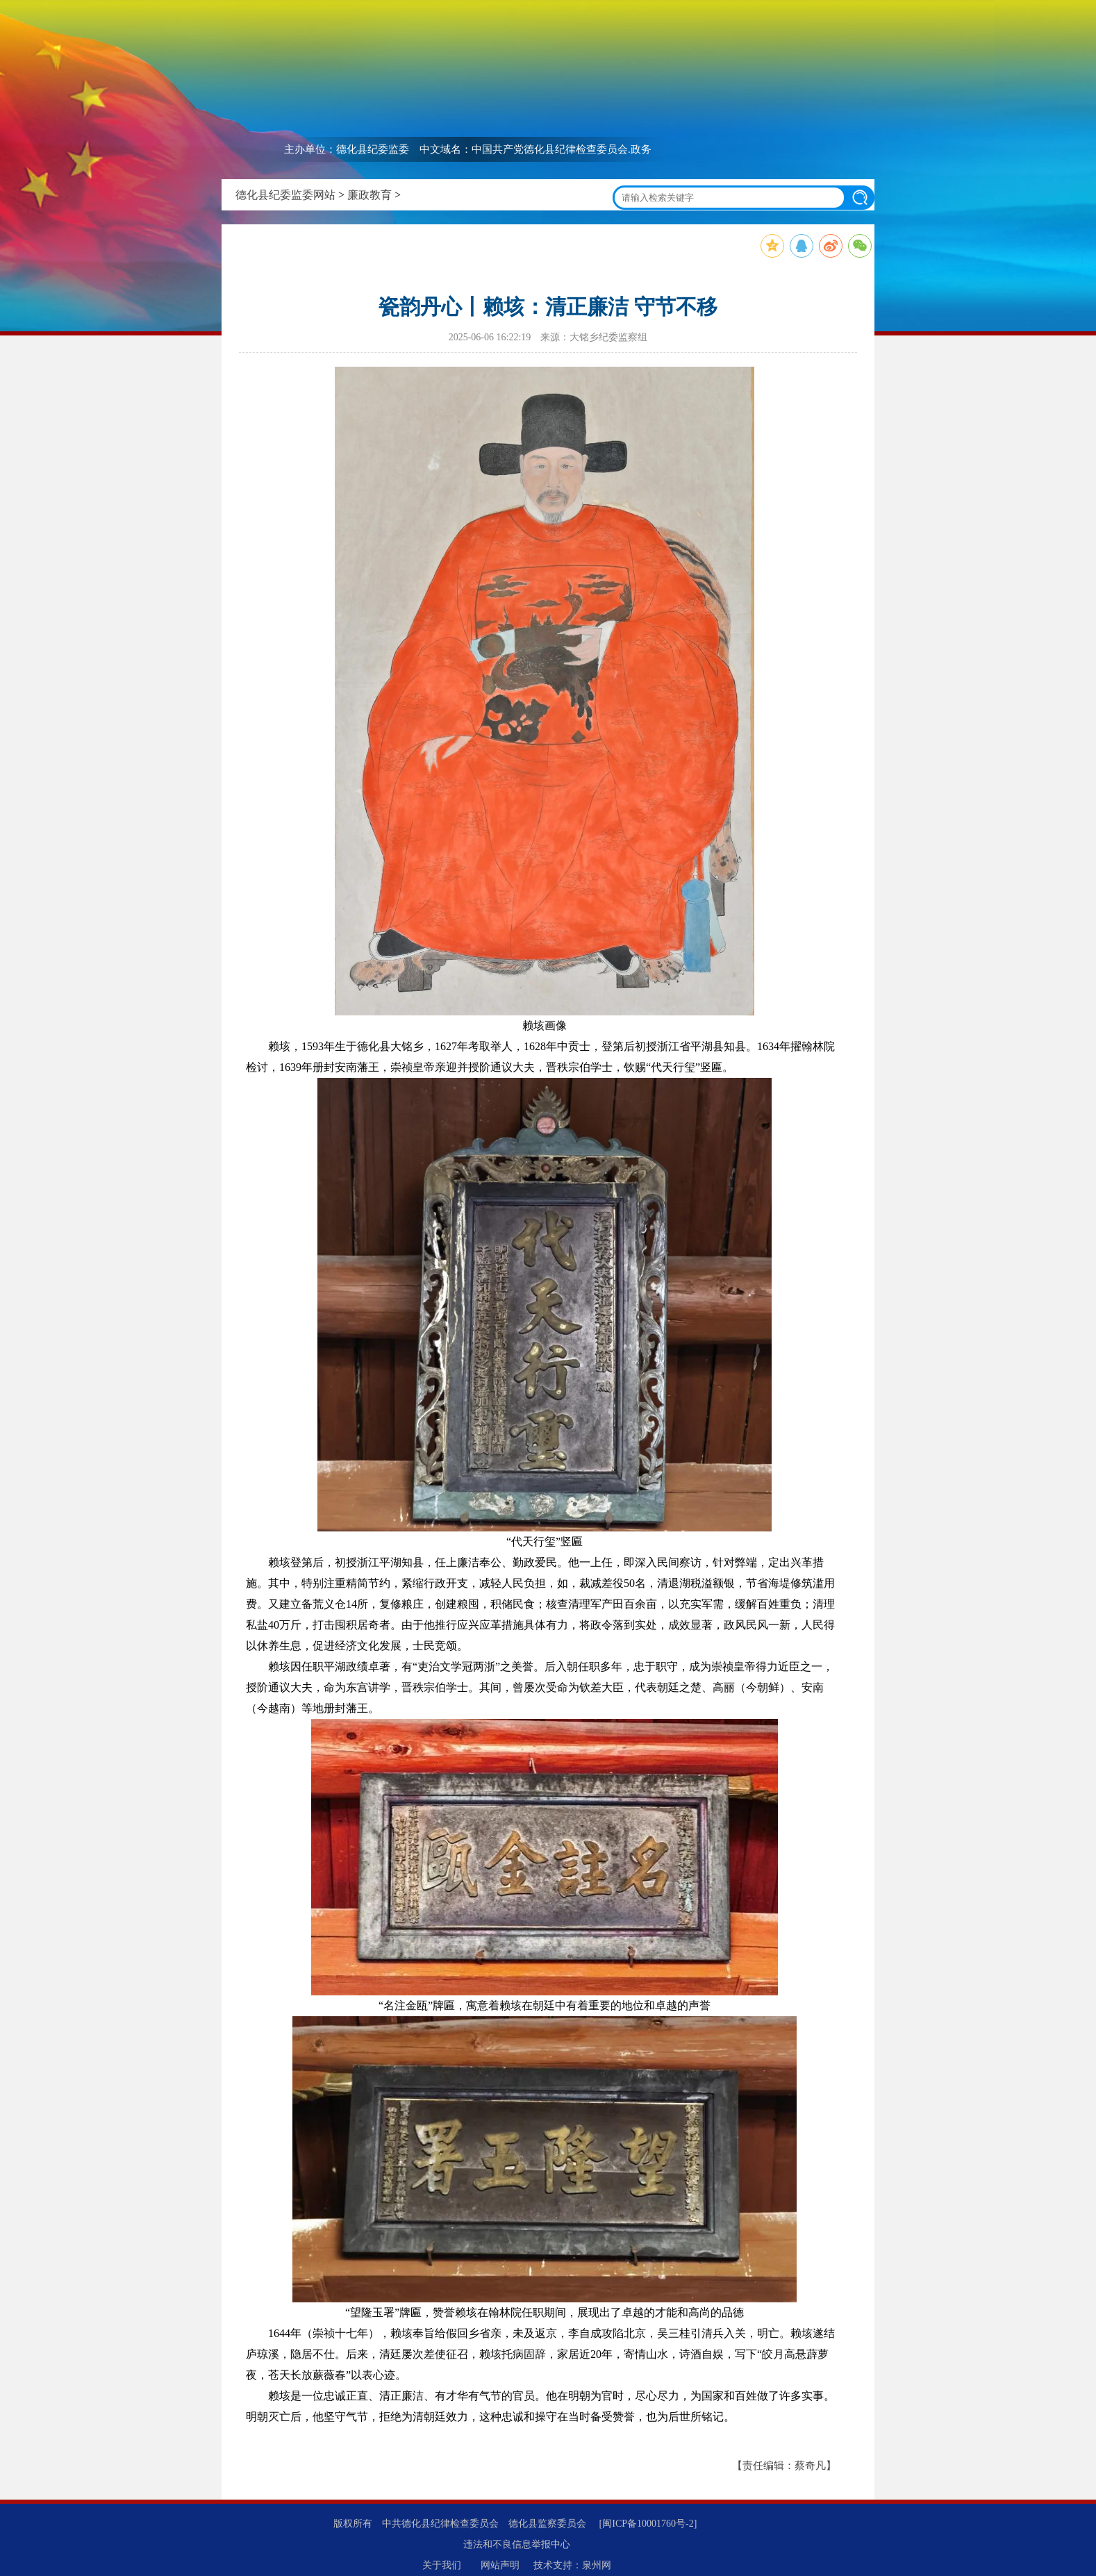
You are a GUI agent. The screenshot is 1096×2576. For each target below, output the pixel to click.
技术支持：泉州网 (572, 2565)
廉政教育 (369, 195)
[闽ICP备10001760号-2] (648, 2523)
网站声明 (500, 2565)
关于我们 (441, 2565)
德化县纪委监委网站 (285, 195)
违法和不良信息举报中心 (516, 2544)
